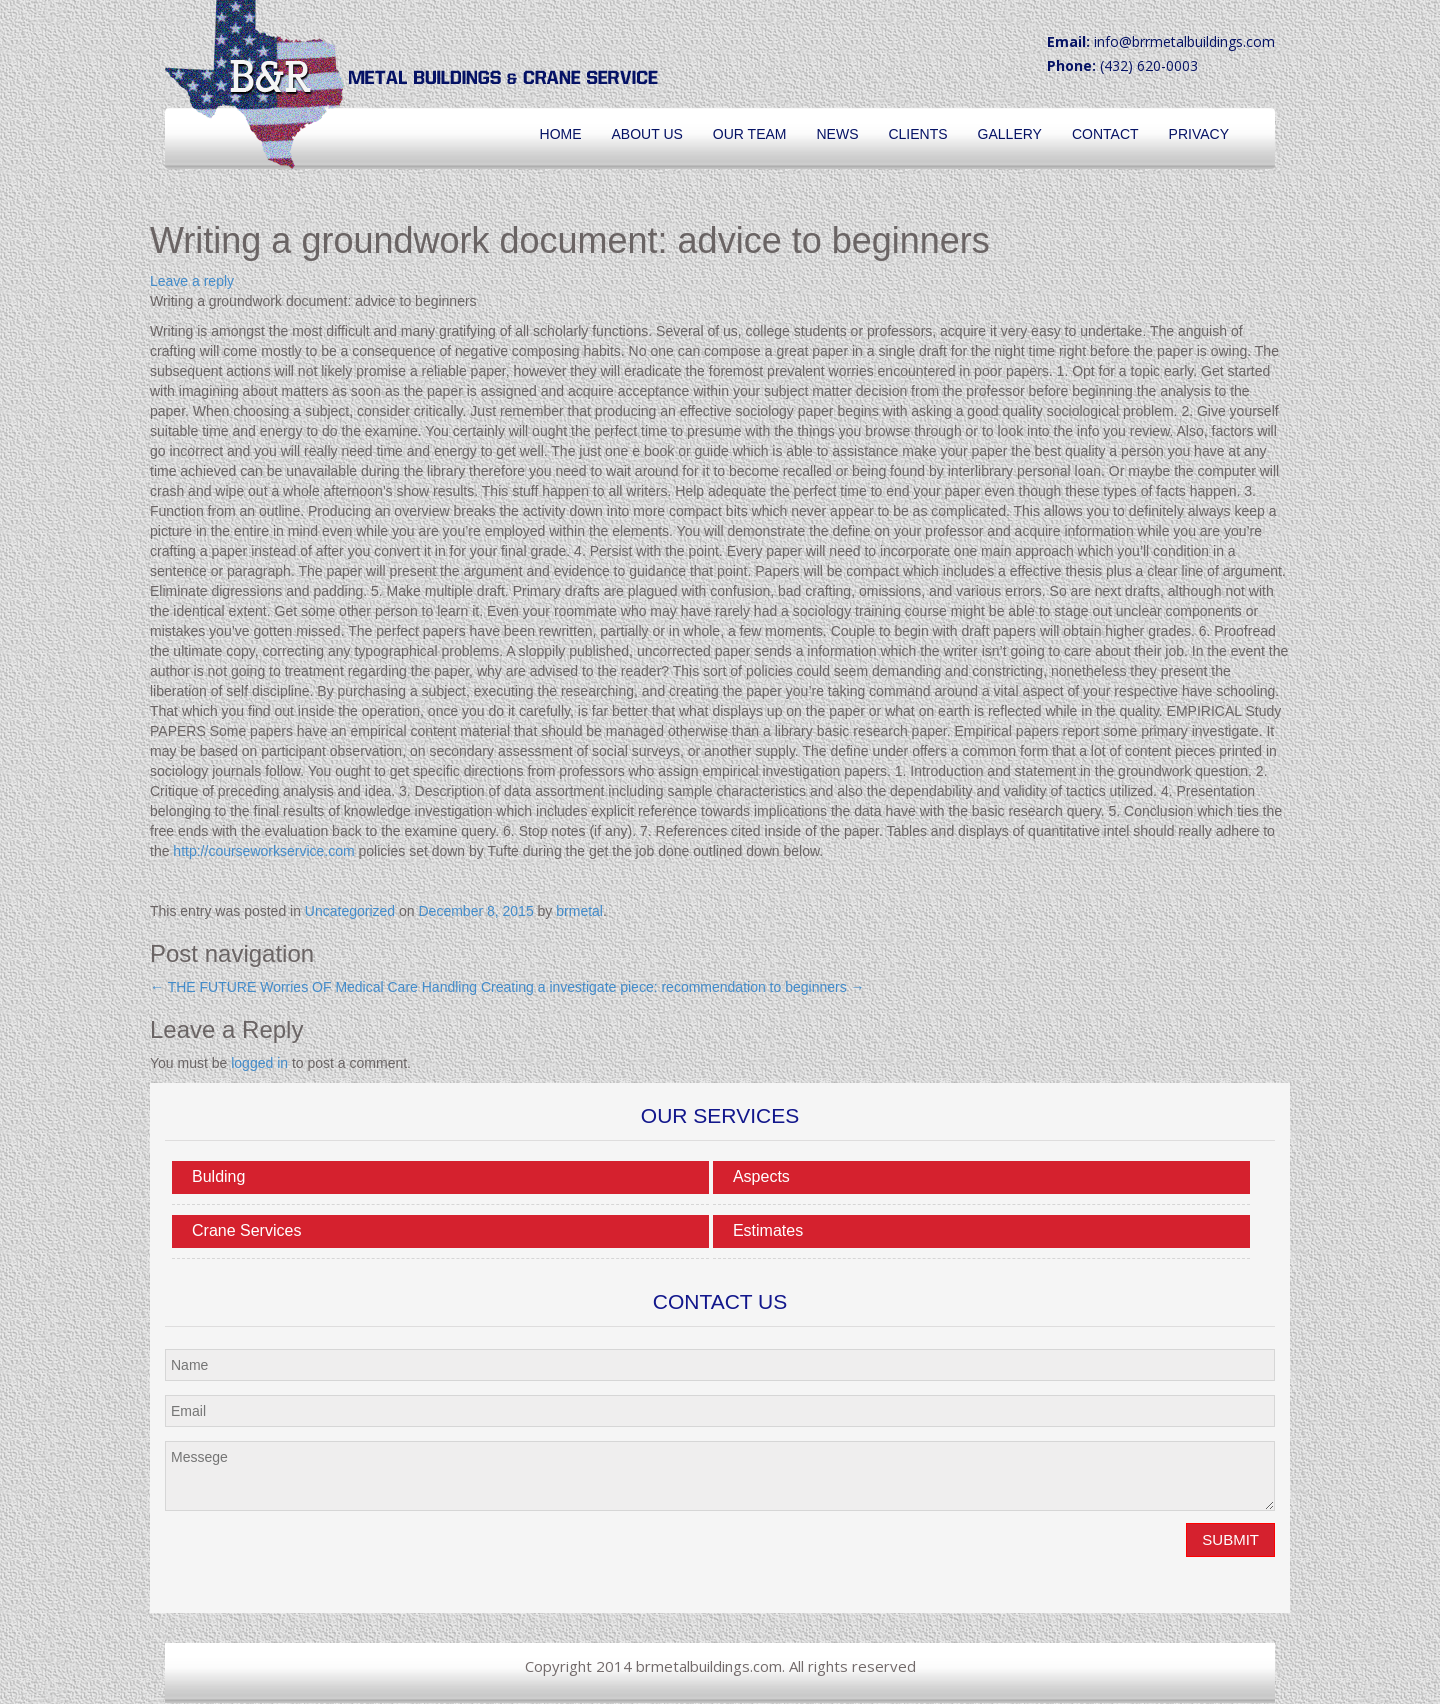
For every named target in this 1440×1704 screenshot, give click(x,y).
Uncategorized (350, 911)
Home (561, 134)
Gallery (1010, 134)
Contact (1105, 134)
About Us (647, 134)
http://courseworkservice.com (263, 851)
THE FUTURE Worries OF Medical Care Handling (313, 987)
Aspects (761, 1176)
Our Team (750, 134)
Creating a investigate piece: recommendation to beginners (673, 987)
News (837, 134)
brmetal (579, 911)
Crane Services (246, 1230)
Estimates (768, 1230)
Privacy (1199, 134)
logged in (259, 1063)
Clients (917, 134)
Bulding (218, 1176)
